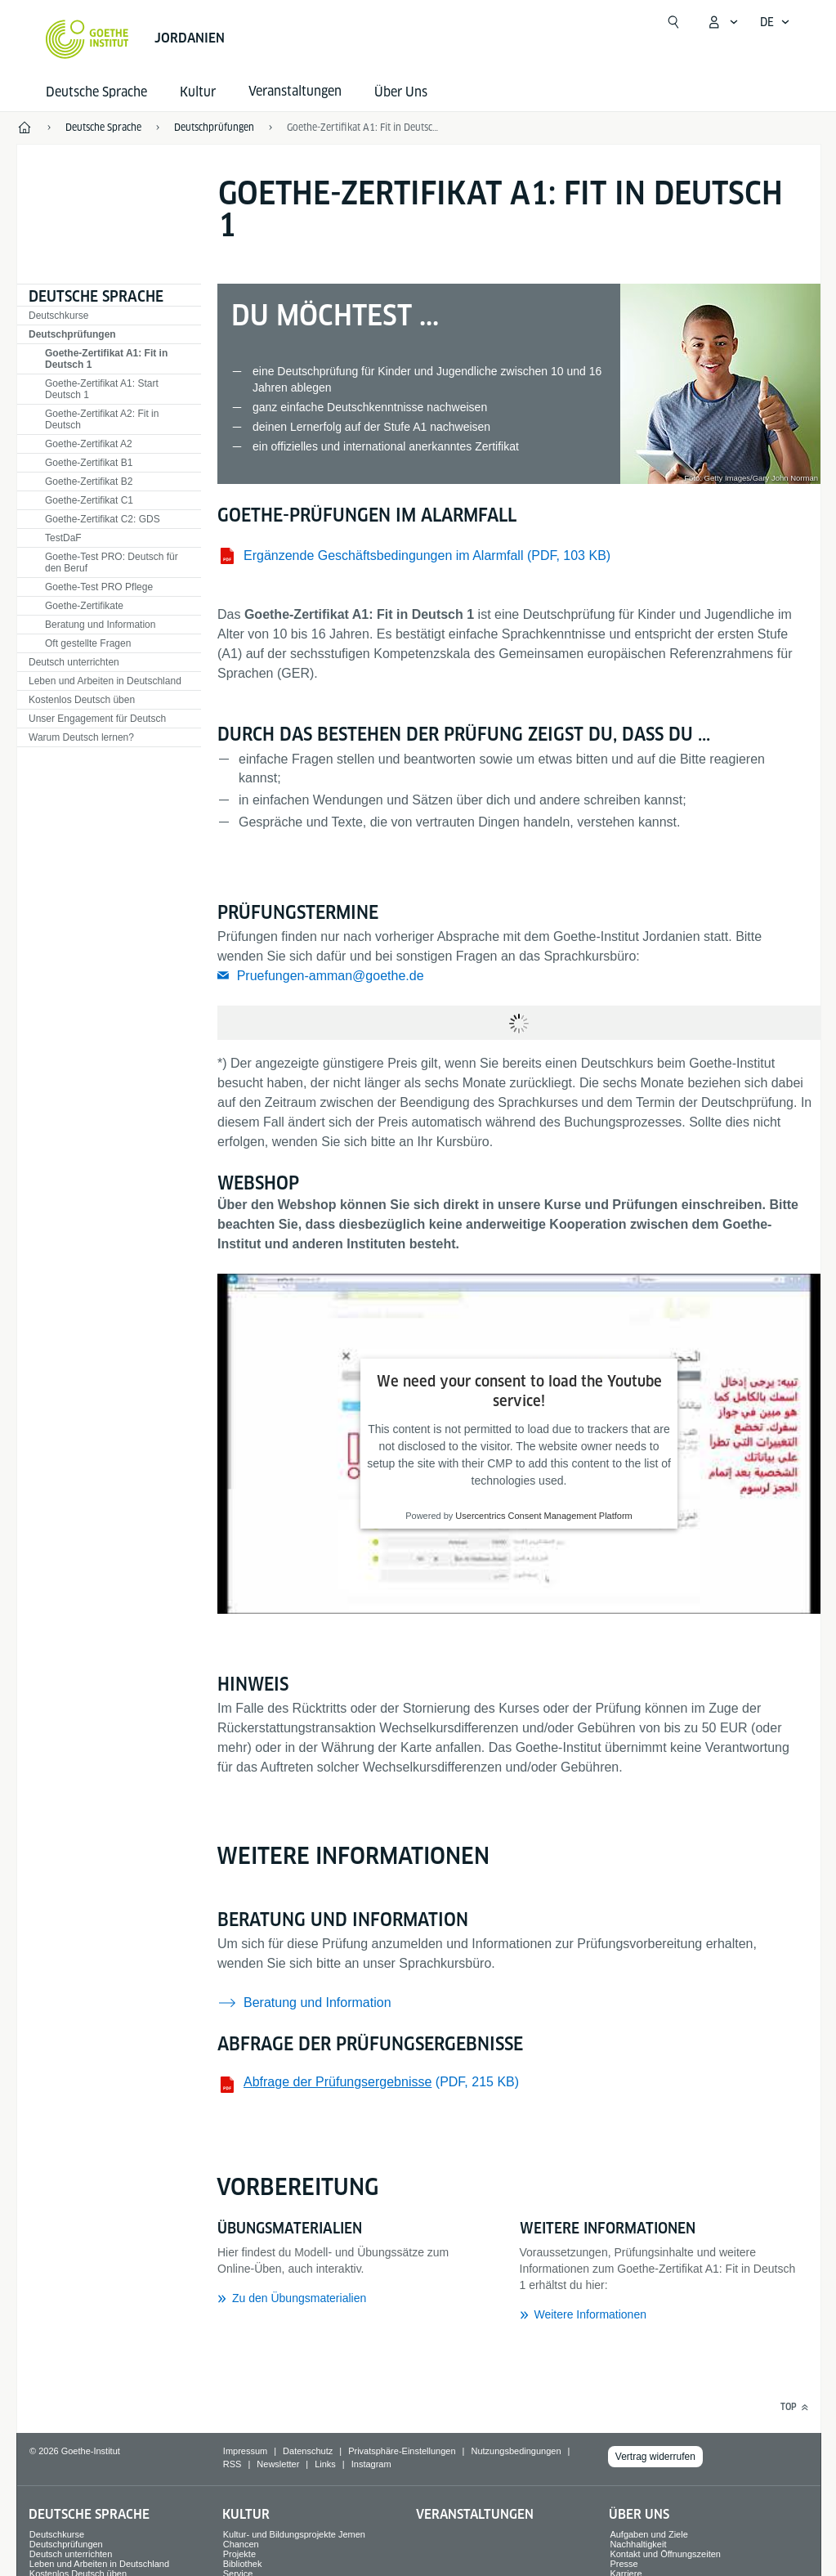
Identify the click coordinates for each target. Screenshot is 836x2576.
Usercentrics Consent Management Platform (543, 1516)
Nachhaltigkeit (638, 2544)
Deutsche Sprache (96, 92)
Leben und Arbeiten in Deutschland (105, 681)
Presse (623, 2564)
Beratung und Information (100, 624)
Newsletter (278, 2464)
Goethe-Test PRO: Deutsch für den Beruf (111, 562)
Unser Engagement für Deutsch (97, 718)
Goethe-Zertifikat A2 (88, 444)
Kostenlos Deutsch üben (82, 700)
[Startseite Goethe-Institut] (87, 39)
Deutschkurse (58, 315)
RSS (232, 2464)
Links (325, 2464)
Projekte (239, 2554)
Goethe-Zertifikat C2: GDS (102, 519)
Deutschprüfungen (72, 334)
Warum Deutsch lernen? (81, 737)
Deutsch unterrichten (74, 662)
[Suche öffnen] (673, 22)
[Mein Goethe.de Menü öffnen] (722, 22)
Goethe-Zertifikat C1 (89, 500)
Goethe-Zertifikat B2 (88, 481)
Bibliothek (242, 2564)
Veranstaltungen (475, 2514)
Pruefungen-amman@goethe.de (330, 976)
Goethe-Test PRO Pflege (99, 587)
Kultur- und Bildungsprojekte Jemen (294, 2534)
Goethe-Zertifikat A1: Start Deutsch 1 (102, 389)
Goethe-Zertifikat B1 (88, 462)
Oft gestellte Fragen (88, 643)
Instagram (371, 2464)
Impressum (245, 2451)
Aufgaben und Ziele (648, 2534)
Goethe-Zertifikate (84, 606)
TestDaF (63, 538)
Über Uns (400, 92)
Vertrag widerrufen (655, 2456)
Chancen (241, 2544)
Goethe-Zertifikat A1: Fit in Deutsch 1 (363, 127)
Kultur (198, 92)
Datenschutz (308, 2451)
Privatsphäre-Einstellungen (401, 2451)
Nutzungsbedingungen (516, 2451)
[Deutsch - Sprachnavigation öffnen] (775, 22)
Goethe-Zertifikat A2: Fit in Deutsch (102, 419)
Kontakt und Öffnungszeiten (665, 2554)
